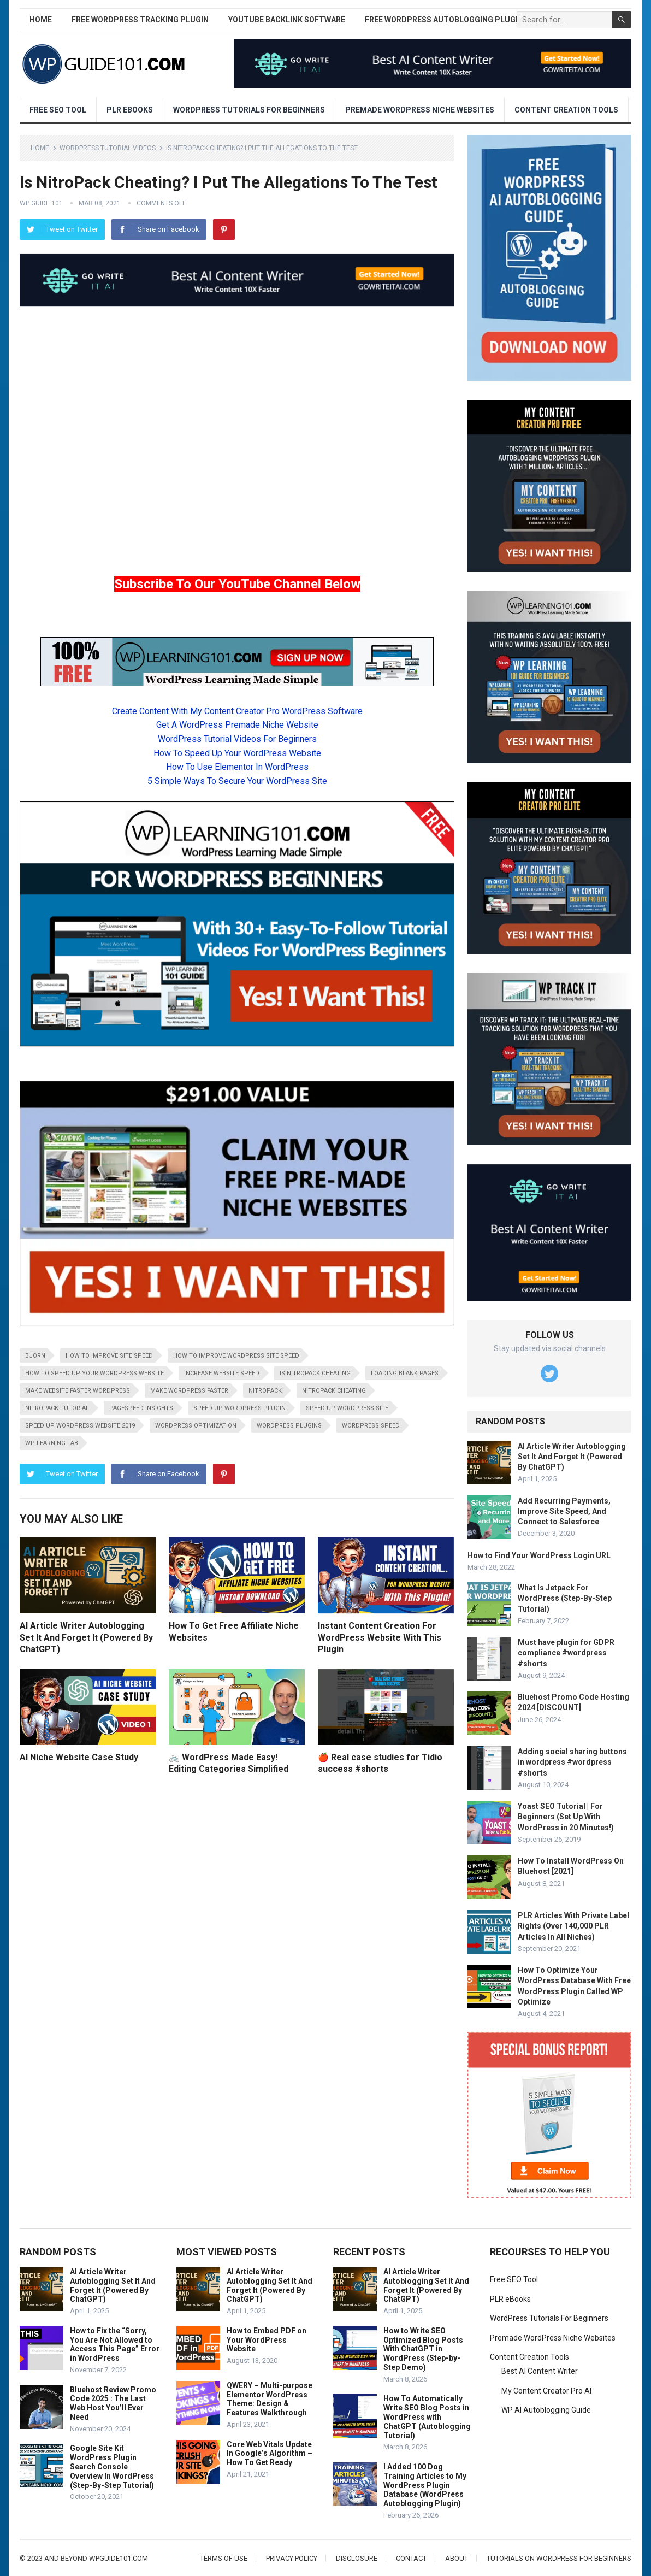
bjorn (35, 1355)
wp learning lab (51, 1443)
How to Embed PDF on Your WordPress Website (266, 2340)
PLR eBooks (129, 109)
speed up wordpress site (347, 1408)
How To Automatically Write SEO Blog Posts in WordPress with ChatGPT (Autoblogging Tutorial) (427, 2416)
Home (40, 19)
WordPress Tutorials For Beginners (249, 109)
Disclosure (356, 2558)
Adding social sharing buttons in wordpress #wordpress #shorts (572, 1762)
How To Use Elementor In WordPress (237, 767)
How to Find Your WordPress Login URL (539, 1555)
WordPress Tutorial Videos (108, 148)
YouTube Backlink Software (286, 19)
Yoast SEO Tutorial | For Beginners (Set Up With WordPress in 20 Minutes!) (566, 1816)
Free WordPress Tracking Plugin (140, 19)
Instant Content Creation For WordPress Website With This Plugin (379, 1637)
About (456, 2558)
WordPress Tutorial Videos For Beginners (237, 739)
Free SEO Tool (57, 109)
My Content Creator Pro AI (546, 2390)
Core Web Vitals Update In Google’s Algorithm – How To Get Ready (269, 2453)
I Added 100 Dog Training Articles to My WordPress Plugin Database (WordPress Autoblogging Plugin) (424, 2485)
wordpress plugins (289, 1425)
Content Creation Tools (566, 109)
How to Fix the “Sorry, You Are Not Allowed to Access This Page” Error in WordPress (114, 2344)
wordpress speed (371, 1425)
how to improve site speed (109, 1355)
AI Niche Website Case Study (79, 1757)
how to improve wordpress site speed (236, 1355)
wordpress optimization (195, 1425)
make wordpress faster (189, 1390)
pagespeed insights (141, 1408)
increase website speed (221, 1373)
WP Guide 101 (41, 203)
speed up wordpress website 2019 (80, 1425)
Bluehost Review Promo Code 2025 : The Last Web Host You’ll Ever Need (113, 2403)
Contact (411, 2558)
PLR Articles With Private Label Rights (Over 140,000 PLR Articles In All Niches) (573, 1926)
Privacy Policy (291, 2558)
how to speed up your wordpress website (94, 1373)
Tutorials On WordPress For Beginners (559, 2558)
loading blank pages (405, 1373)
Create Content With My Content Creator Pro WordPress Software (237, 711)
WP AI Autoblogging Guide (546, 2410)
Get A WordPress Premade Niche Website (237, 725)
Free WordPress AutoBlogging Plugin (444, 19)
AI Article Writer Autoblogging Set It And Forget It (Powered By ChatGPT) (86, 1637)
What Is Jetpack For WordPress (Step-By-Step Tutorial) (565, 1598)
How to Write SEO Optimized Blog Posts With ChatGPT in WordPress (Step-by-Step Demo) (423, 2349)
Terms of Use (223, 2558)
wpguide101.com (118, 2558)
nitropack (265, 1390)
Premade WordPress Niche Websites (419, 109)
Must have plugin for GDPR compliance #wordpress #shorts (566, 1652)
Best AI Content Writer (539, 2371)
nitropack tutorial (57, 1408)
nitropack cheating (334, 1390)
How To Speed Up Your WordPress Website (237, 753)
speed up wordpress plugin (239, 1408)
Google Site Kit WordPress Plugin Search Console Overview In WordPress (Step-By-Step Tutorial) (112, 2466)
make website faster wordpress (77, 1390)
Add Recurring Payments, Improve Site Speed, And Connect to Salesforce (564, 1511)
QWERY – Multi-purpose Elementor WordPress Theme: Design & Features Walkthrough (269, 2399)
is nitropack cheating (315, 1373)
